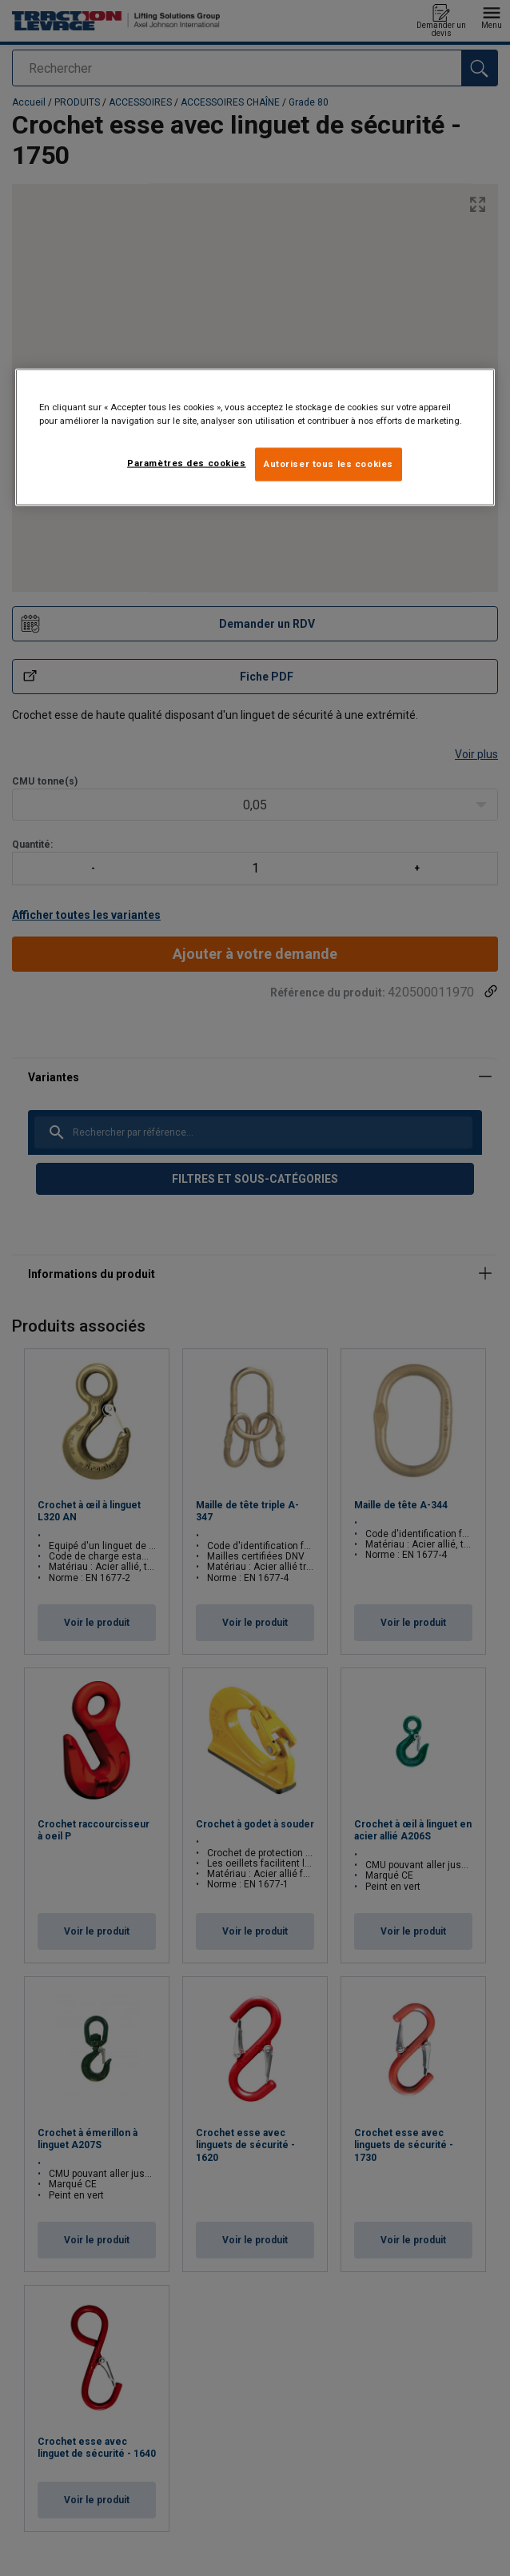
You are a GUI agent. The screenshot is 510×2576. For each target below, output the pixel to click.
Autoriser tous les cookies (328, 463)
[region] (255, 437)
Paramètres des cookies (186, 463)
